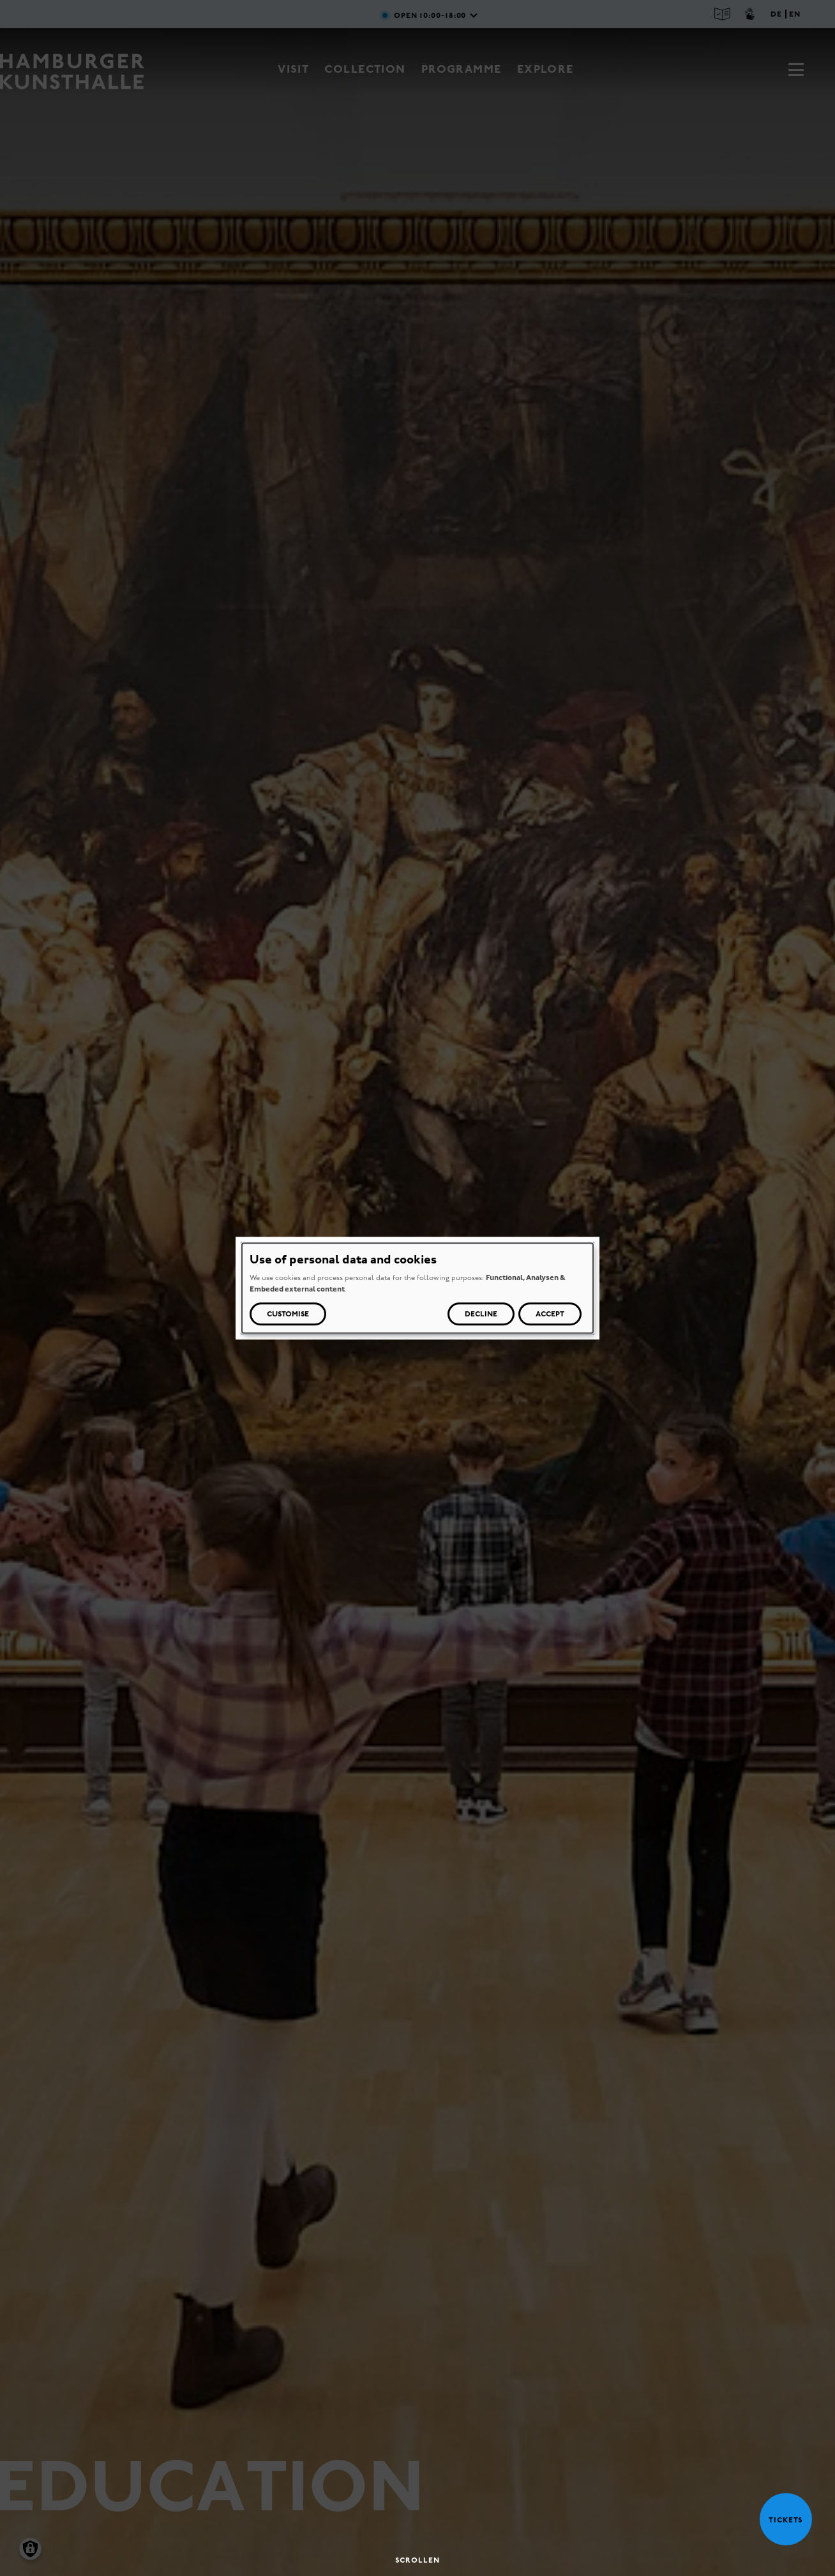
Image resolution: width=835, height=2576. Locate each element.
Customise (288, 1313)
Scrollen (417, 2560)
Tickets (781, 2519)
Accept (550, 1313)
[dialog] (417, 1288)
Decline (481, 1313)
